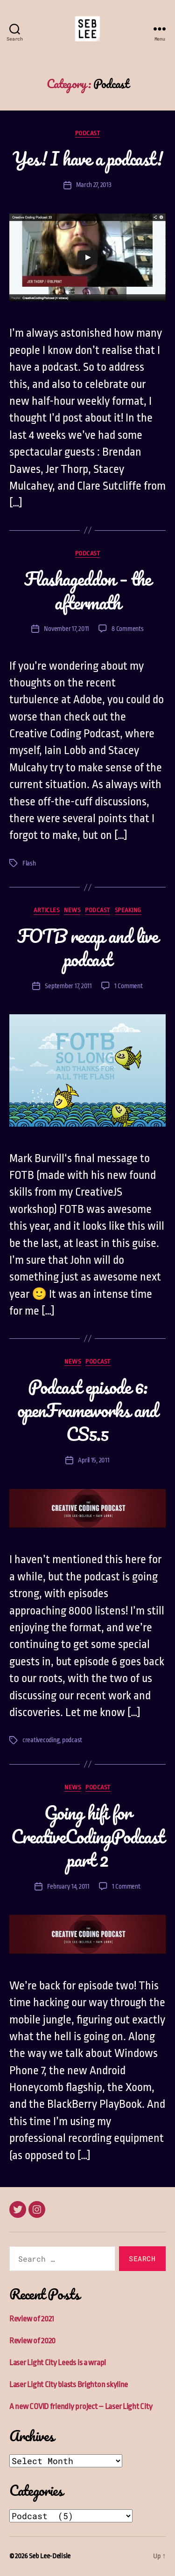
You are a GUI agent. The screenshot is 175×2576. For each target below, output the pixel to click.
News (72, 910)
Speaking (128, 910)
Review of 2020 (32, 2340)
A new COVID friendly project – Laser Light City (80, 2406)
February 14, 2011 (68, 1886)
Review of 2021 (31, 2318)
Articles (46, 910)
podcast (72, 1740)
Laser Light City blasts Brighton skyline (68, 2384)
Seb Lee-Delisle (49, 2556)
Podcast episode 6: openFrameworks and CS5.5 (87, 1410)
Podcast (87, 133)
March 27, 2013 (93, 184)
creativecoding (40, 1740)
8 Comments (127, 628)
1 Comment (128, 986)
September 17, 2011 (68, 986)
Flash (29, 863)
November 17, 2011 (66, 628)
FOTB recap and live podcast (87, 947)
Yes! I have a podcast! (87, 158)
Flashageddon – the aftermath (87, 590)
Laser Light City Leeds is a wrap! (57, 2362)
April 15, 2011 (93, 1460)
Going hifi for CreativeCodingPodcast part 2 (87, 1836)
